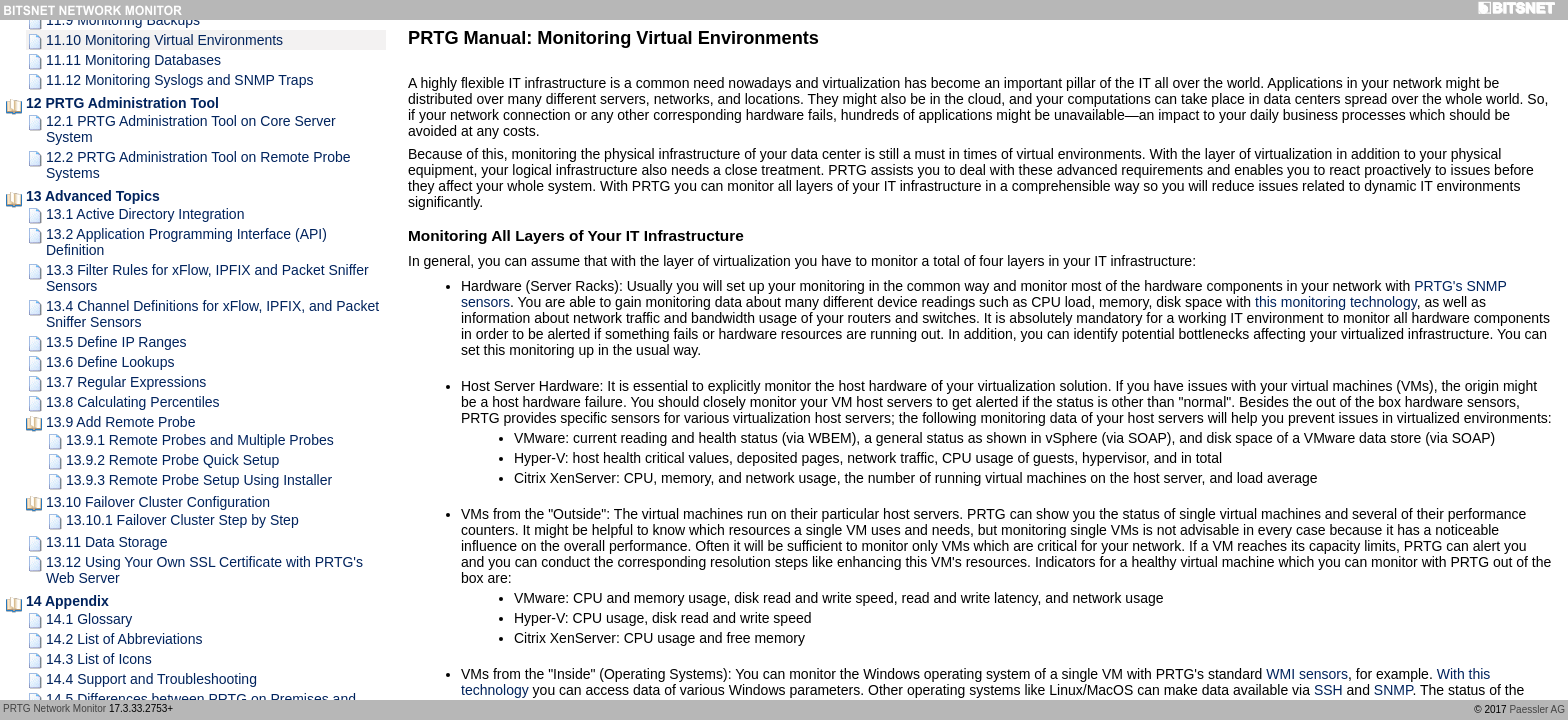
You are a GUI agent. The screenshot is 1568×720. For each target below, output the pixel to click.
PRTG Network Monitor (54, 708)
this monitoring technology (1336, 302)
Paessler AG (1537, 709)
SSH (1328, 690)
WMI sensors (1307, 674)
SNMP (1393, 690)
